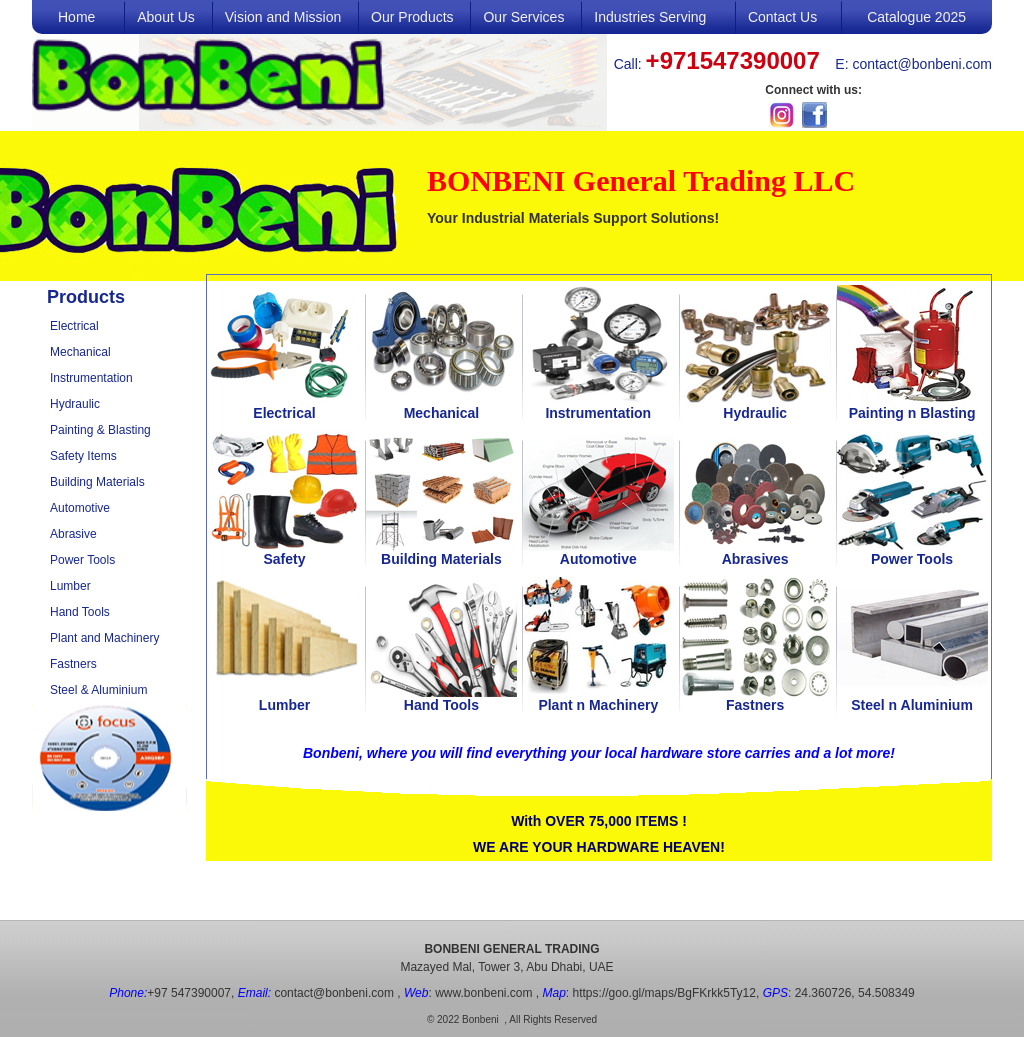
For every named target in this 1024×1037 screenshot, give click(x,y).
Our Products (412, 17)
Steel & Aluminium (98, 690)
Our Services (523, 17)
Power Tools (82, 560)
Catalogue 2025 (916, 17)
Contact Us (782, 17)
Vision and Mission (283, 17)
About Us (166, 17)
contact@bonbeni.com (922, 64)
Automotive (80, 508)
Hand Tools (80, 612)
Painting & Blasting (100, 430)
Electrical (74, 326)
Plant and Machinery (104, 638)
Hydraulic (75, 404)
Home (76, 17)
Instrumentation (91, 378)
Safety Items (83, 456)
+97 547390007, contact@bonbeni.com (251, 993)
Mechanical (80, 352)
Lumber (70, 586)
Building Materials (97, 482)
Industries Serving (650, 17)
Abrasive (73, 534)
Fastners (73, 664)
